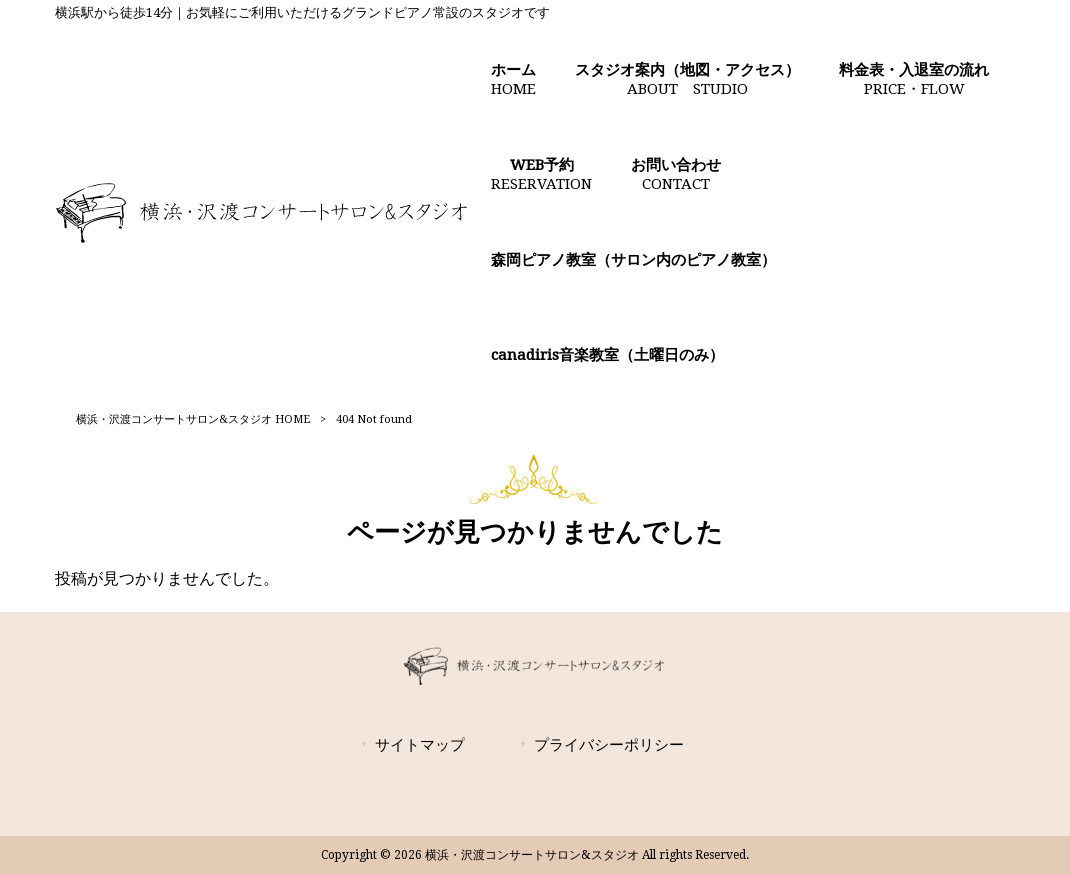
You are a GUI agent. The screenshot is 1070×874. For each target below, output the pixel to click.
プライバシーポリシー (609, 745)
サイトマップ (420, 745)
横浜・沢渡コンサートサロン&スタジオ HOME (193, 419)
